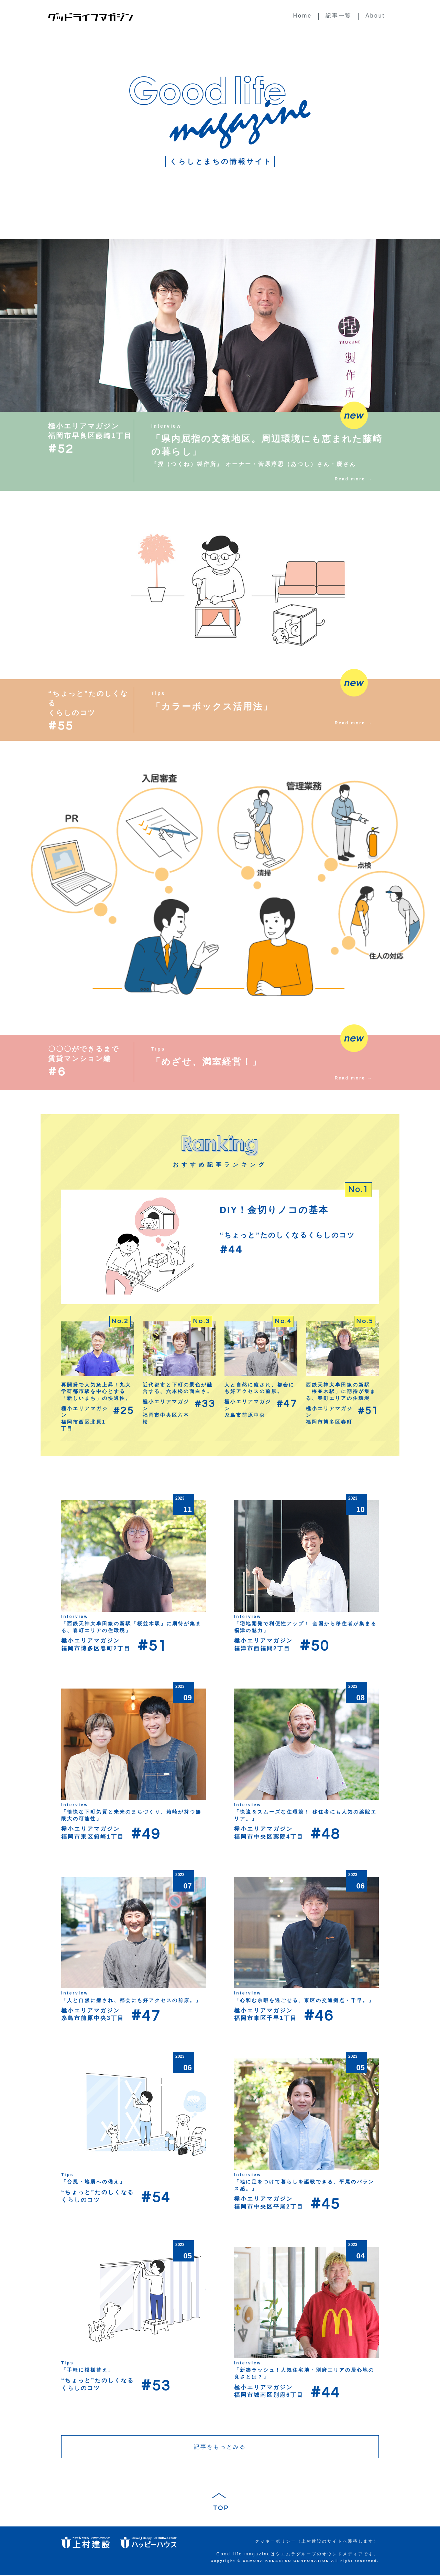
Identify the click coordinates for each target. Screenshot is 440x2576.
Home (302, 16)
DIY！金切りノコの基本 (274, 1210)
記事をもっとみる (220, 2447)
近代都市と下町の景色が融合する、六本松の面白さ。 (178, 1388)
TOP (220, 2508)
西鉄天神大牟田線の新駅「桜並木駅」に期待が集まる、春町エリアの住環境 (341, 1391)
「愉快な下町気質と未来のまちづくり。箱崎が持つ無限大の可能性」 (131, 1815)
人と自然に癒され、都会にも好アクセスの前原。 (259, 1388)
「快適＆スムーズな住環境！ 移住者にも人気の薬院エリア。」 (305, 1815)
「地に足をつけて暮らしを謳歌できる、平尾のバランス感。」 (304, 2185)
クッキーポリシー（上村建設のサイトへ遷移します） (317, 2542)
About (375, 16)
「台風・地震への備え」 (93, 2181)
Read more (350, 479)
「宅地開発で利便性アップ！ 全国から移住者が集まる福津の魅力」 (305, 1627)
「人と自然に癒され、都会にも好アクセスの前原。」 (131, 2000)
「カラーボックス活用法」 (212, 706)
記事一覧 (339, 16)
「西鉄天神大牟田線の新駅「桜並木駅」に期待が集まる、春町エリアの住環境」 (131, 1627)
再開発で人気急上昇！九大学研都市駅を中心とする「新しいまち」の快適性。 (96, 1391)
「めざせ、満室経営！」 (206, 1061)
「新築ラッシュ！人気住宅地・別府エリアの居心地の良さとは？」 (304, 2373)
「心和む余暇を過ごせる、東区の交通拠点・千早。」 (304, 2000)
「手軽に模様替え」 (87, 2370)
